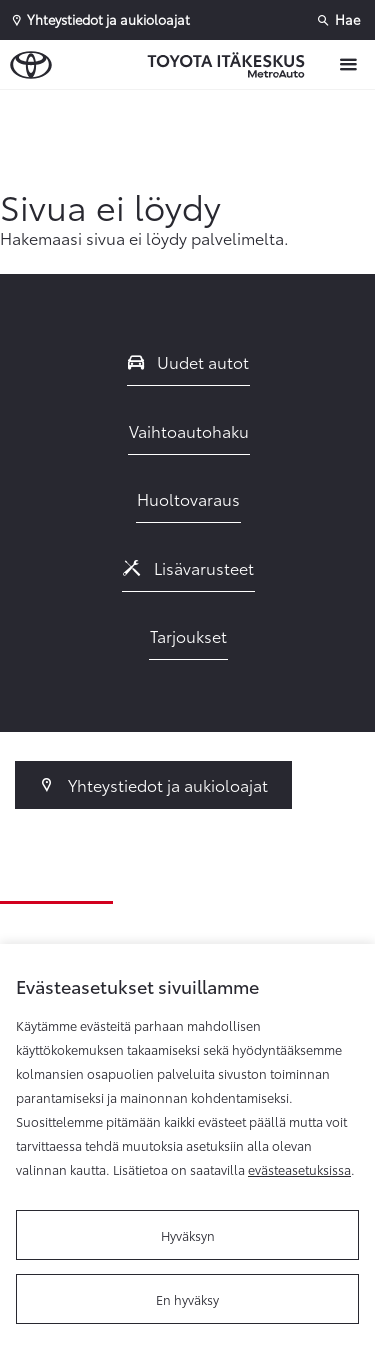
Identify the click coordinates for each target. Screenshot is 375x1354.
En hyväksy (187, 1299)
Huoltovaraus (188, 498)
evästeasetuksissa (299, 1169)
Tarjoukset (188, 635)
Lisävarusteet (188, 567)
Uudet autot (189, 361)
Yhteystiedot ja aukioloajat (153, 784)
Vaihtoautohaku (189, 430)
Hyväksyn (188, 1235)
